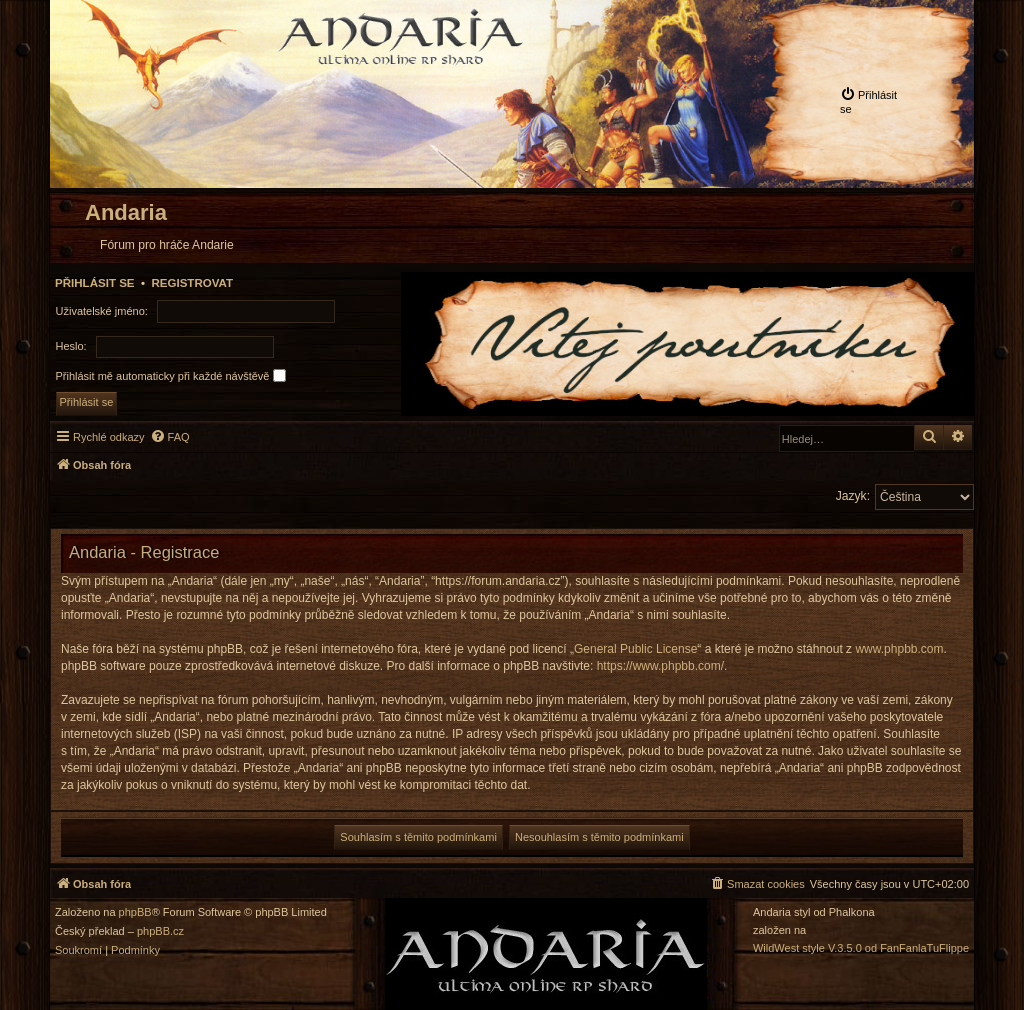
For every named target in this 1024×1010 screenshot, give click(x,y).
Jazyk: (853, 496)
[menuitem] (872, 101)
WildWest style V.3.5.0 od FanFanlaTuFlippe (861, 948)
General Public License (635, 649)
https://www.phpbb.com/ (660, 666)
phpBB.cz (160, 931)
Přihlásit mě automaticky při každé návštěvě (171, 375)
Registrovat (192, 283)
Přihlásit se (95, 283)
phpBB (135, 912)
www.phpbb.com (899, 649)
